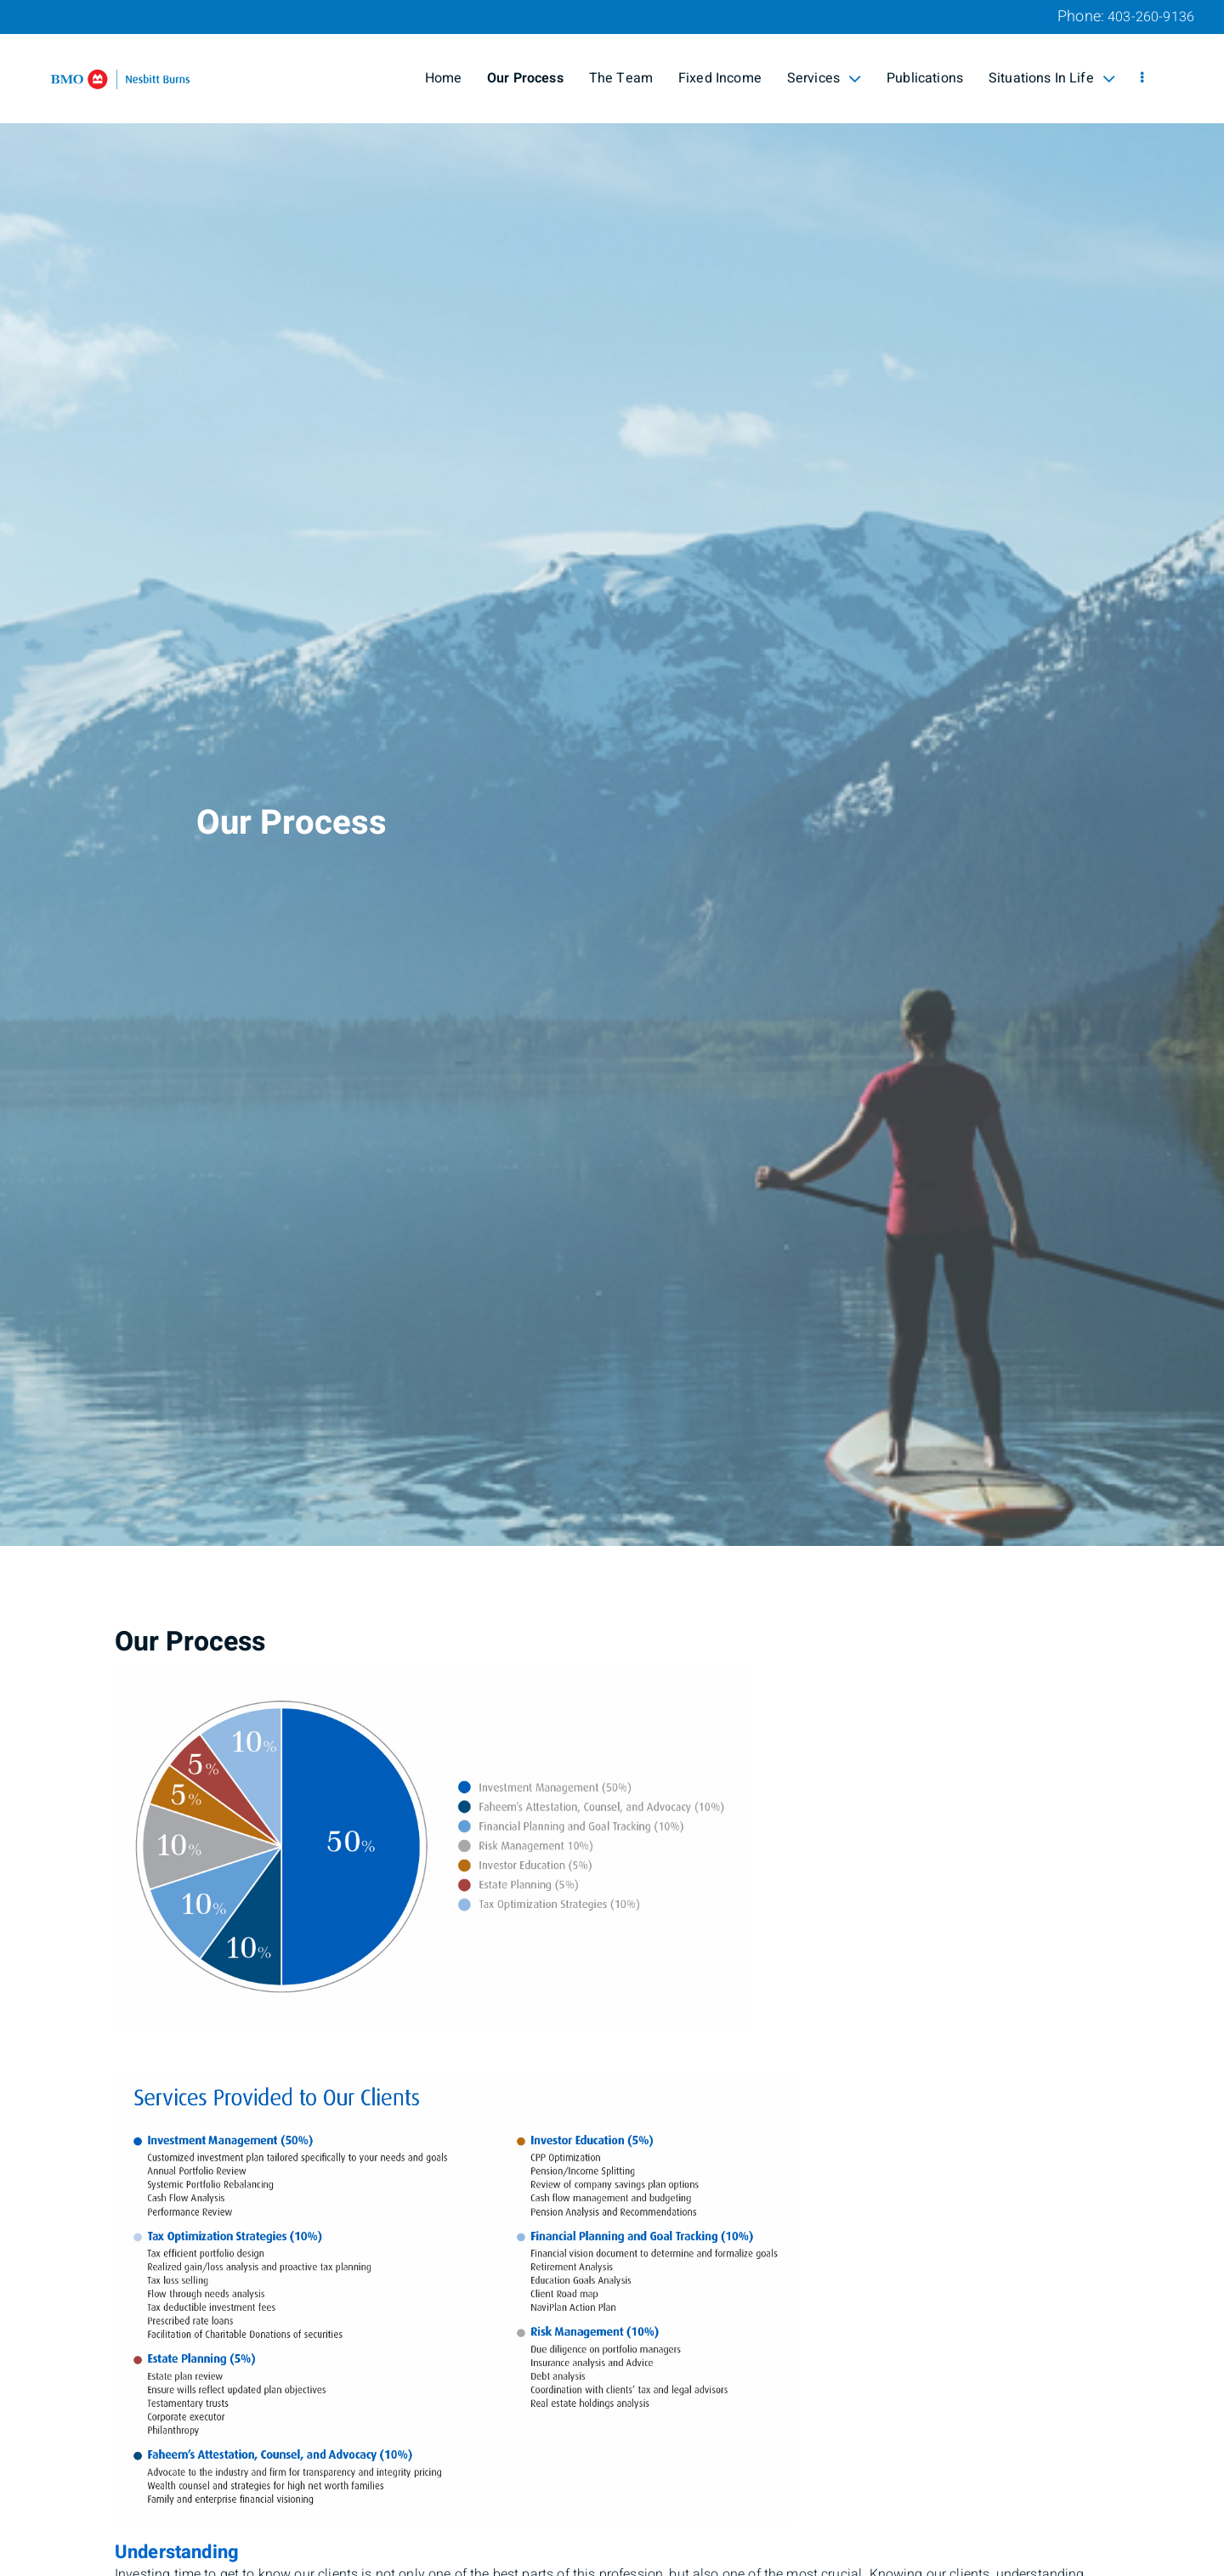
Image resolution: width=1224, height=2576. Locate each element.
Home (443, 78)
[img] (612, 773)
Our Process (525, 78)
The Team (621, 78)
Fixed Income (720, 78)
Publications (925, 78)
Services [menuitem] (824, 78)
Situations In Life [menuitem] (1052, 78)
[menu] (1142, 78)
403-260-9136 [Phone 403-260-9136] (1151, 17)
